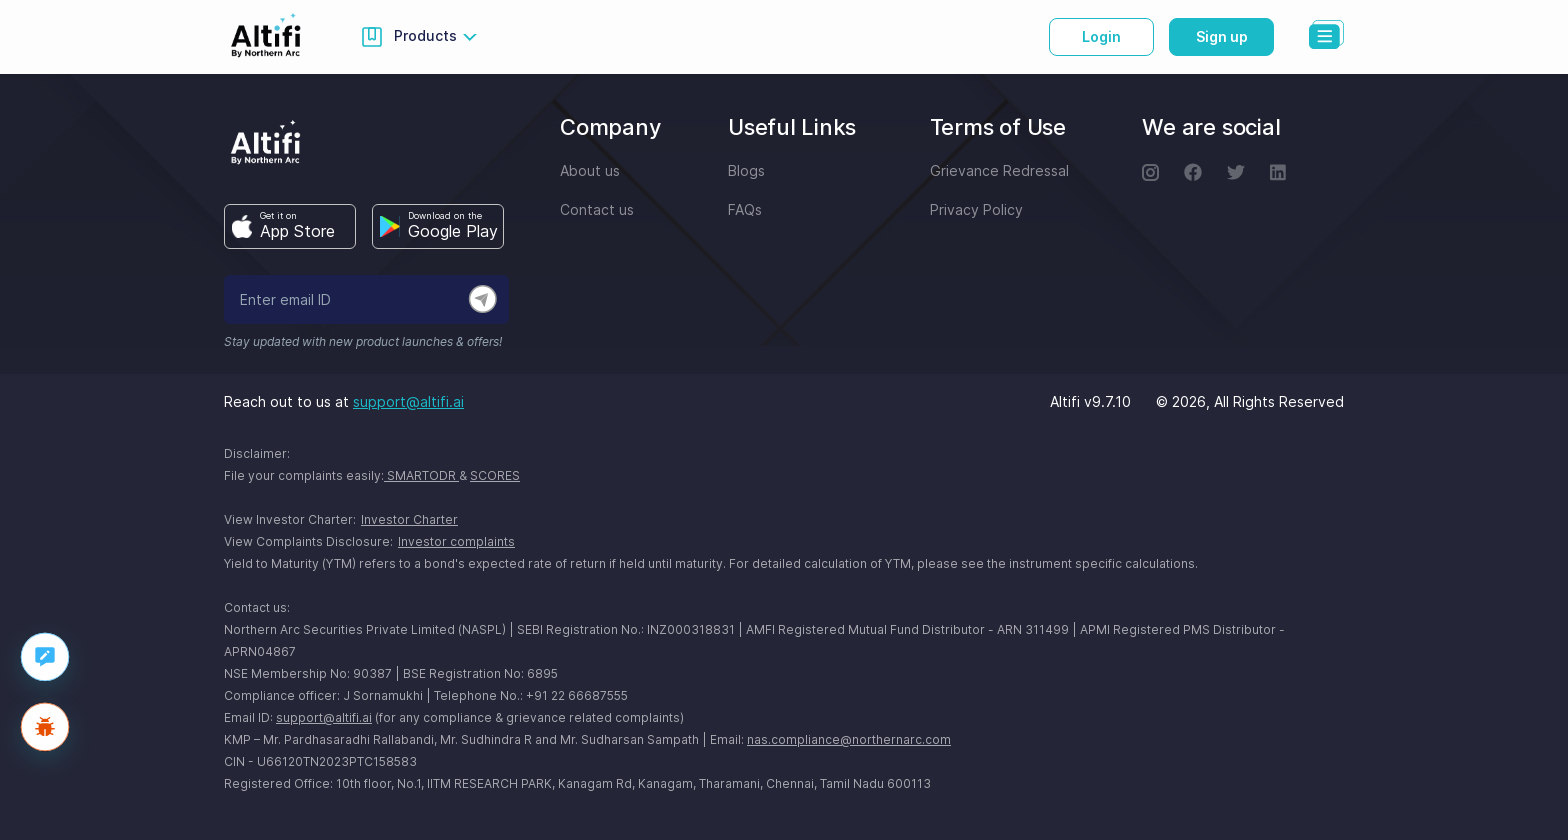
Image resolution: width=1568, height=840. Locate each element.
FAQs (745, 209)
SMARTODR (421, 475)
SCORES (495, 475)
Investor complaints (456, 541)
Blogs (746, 170)
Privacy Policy (976, 209)
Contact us (597, 209)
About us (590, 170)
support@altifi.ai (408, 401)
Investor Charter (409, 519)
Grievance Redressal (999, 170)
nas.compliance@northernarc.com (849, 739)
